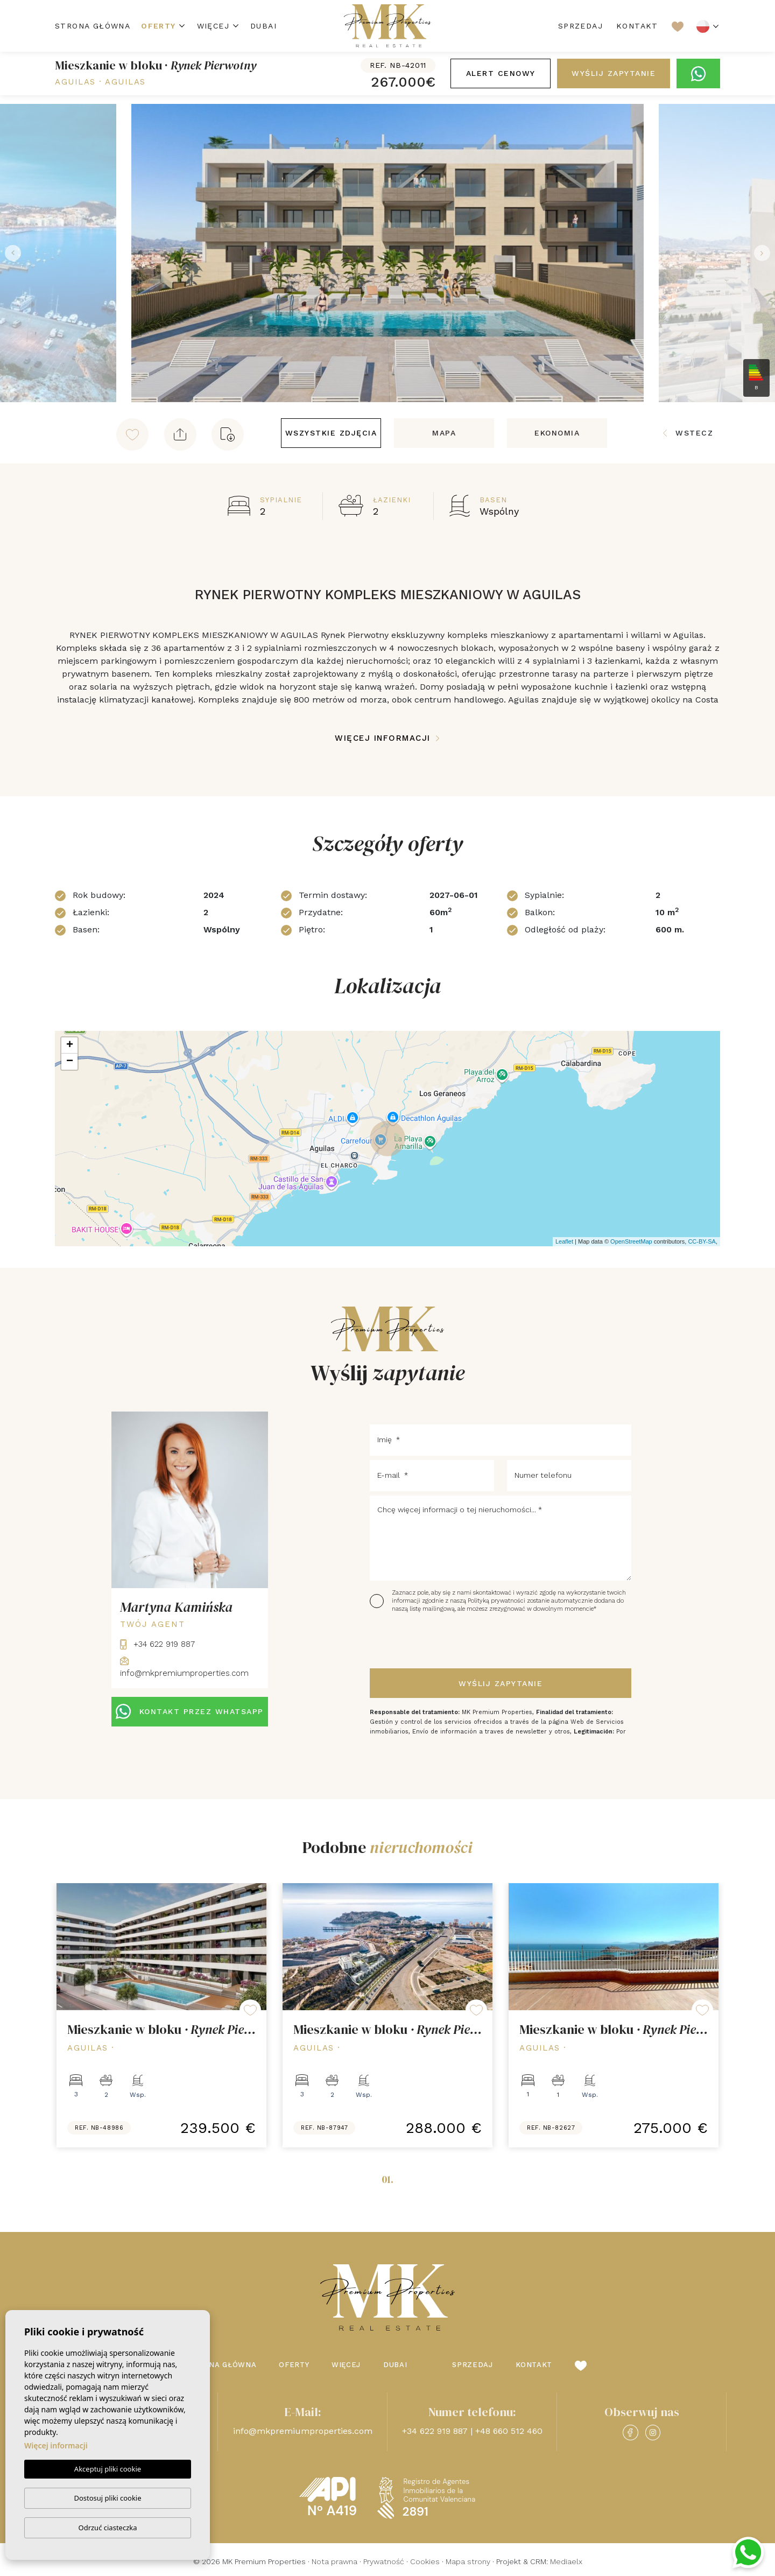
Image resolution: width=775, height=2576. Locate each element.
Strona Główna (92, 26)
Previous (11, 253)
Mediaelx (566, 2561)
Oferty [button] (158, 26)
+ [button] (69, 1045)
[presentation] (427, 1641)
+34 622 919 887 (157, 1644)
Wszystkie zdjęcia (331, 433)
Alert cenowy (501, 73)
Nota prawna (334, 2561)
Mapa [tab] (444, 433)
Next (764, 253)
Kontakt (637, 26)
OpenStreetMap (631, 1241)
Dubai (263, 26)
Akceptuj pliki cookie (107, 2469)
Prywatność (383, 2561)
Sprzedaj (580, 26)
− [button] (69, 1062)
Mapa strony (468, 2561)
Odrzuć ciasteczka (107, 2527)
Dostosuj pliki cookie (107, 2498)
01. (387, 2179)
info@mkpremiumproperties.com (302, 2431)
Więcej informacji (387, 738)
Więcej (213, 26)
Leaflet (564, 1241)
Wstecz (688, 433)
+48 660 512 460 (508, 2431)
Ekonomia (557, 433)
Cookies (425, 2561)
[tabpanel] (161, 2015)
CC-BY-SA (702, 1241)
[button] (180, 434)
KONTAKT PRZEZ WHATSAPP (190, 1711)
